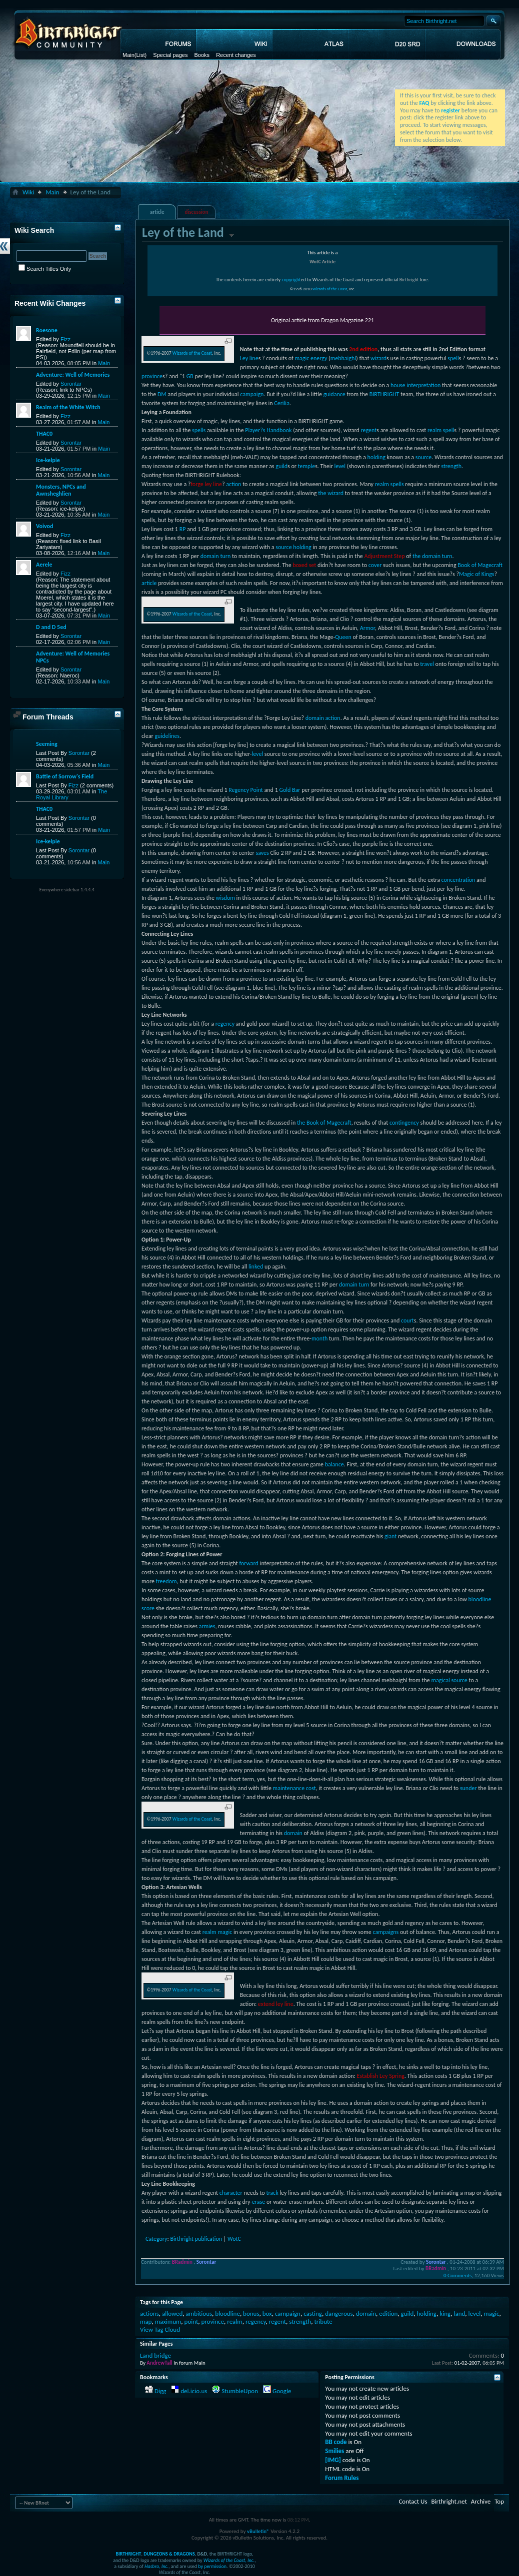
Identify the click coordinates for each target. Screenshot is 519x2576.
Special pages (170, 55)
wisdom (225, 897)
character (231, 2192)
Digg (160, 2391)
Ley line (249, 358)
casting (313, 2313)
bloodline (227, 2313)
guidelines (166, 735)
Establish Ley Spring (380, 2075)
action (233, 484)
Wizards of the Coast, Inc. (229, 2560)
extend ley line (276, 2003)
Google (281, 2391)
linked (255, 1266)
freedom (166, 1581)
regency (225, 1023)
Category (156, 2238)
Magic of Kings (476, 574)
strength (451, 466)
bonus (251, 2313)
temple (306, 466)
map (146, 2321)
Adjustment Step (384, 556)
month (320, 1338)
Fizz (65, 339)
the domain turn (432, 556)
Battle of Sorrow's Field (65, 776)
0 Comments (458, 2275)
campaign (252, 394)
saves (262, 852)
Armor (367, 628)
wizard (378, 358)
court (407, 1320)
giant (390, 1536)
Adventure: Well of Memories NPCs (73, 657)
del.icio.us (193, 2391)
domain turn (215, 556)
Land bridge (155, 2355)
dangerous (338, 2313)
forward (248, 1563)
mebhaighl (343, 358)
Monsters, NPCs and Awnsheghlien (61, 490)
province (152, 376)
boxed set (304, 565)
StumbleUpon (240, 2391)
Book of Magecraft (480, 565)
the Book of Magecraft (324, 1122)
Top (499, 2501)
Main (128, 55)
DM (162, 394)
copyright (291, 279)
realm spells (389, 484)
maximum (168, 2321)
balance (334, 1464)
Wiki (28, 192)
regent (368, 430)
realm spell (441, 430)
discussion (196, 212)
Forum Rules (341, 2478)
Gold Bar (289, 789)
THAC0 (44, 433)
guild (282, 466)
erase (258, 2201)
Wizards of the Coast (330, 288)
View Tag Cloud (160, 2329)
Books (202, 55)
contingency (404, 1122)
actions (149, 2313)
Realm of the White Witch (68, 407)
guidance (335, 394)
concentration (459, 879)
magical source (449, 1680)
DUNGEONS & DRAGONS (169, 2554)
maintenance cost (294, 1788)
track (272, 2192)
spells (199, 430)
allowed (172, 2313)
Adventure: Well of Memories (73, 374)
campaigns (385, 1932)
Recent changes (236, 55)
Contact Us (412, 2501)
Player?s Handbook (268, 430)
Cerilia (282, 403)
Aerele (44, 564)
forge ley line (206, 484)
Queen (343, 637)
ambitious (199, 2313)
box (267, 2313)
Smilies (334, 2451)
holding (376, 457)
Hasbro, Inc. (156, 2566)
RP (183, 529)
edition (388, 2313)
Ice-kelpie (48, 460)
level (340, 466)
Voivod (44, 526)
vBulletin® (258, 2531)
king (445, 2313)
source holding (294, 547)
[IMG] (333, 2460)
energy (318, 358)
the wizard (331, 493)
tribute (323, 2321)
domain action (323, 717)
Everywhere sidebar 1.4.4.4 (67, 889)
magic (301, 358)
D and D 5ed (51, 627)
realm (234, 2321)
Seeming (47, 743)
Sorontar (71, 384)
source (424, 457)
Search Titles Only (44, 269)
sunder (468, 1788)
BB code (335, 2442)
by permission (212, 2566)
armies (207, 1626)
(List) (140, 55)
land (459, 2313)
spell (453, 358)
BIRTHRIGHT (385, 394)
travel (427, 663)
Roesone (47, 330)
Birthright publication (196, 2238)
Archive (480, 2501)
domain (293, 1833)
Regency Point (245, 789)
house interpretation (415, 385)
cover (375, 565)
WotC (234, 2238)
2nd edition (363, 349)
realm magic (217, 1932)
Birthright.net (448, 2501)
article (157, 212)
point (191, 2321)
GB (190, 376)
